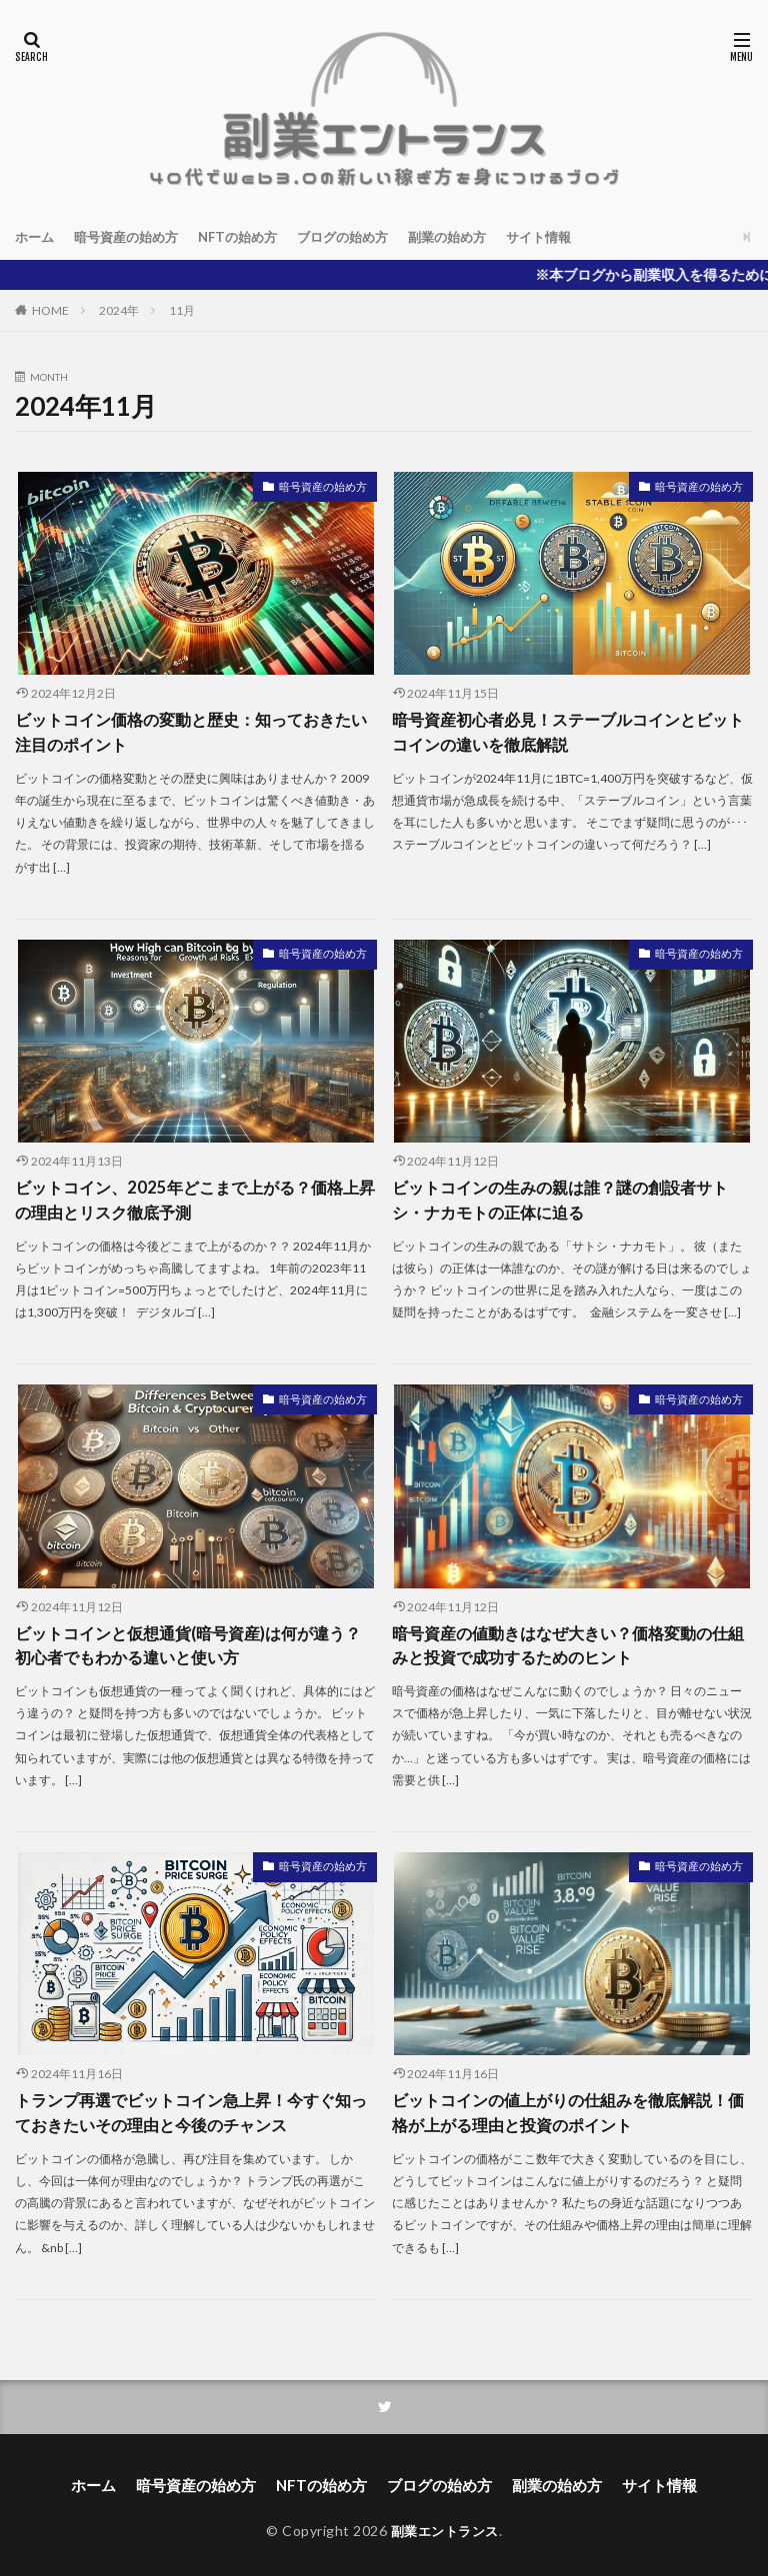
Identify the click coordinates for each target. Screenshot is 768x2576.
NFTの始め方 (251, 236)
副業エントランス (445, 2523)
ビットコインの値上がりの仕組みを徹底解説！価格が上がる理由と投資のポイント (568, 2107)
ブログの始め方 (363, 236)
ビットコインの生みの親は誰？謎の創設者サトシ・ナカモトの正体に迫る (560, 1198)
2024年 (119, 310)
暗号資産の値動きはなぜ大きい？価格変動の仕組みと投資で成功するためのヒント (568, 1641)
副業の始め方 (474, 236)
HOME (50, 310)
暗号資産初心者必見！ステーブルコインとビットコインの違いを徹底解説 (568, 731)
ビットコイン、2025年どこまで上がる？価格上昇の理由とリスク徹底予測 (193, 1198)
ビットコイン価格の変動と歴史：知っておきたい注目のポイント (191, 731)
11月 (182, 310)
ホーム (36, 236)
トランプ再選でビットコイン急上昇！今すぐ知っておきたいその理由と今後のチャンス (191, 2107)
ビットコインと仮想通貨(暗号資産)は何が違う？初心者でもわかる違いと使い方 (188, 1641)
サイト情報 (571, 236)
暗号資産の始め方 (133, 236)
